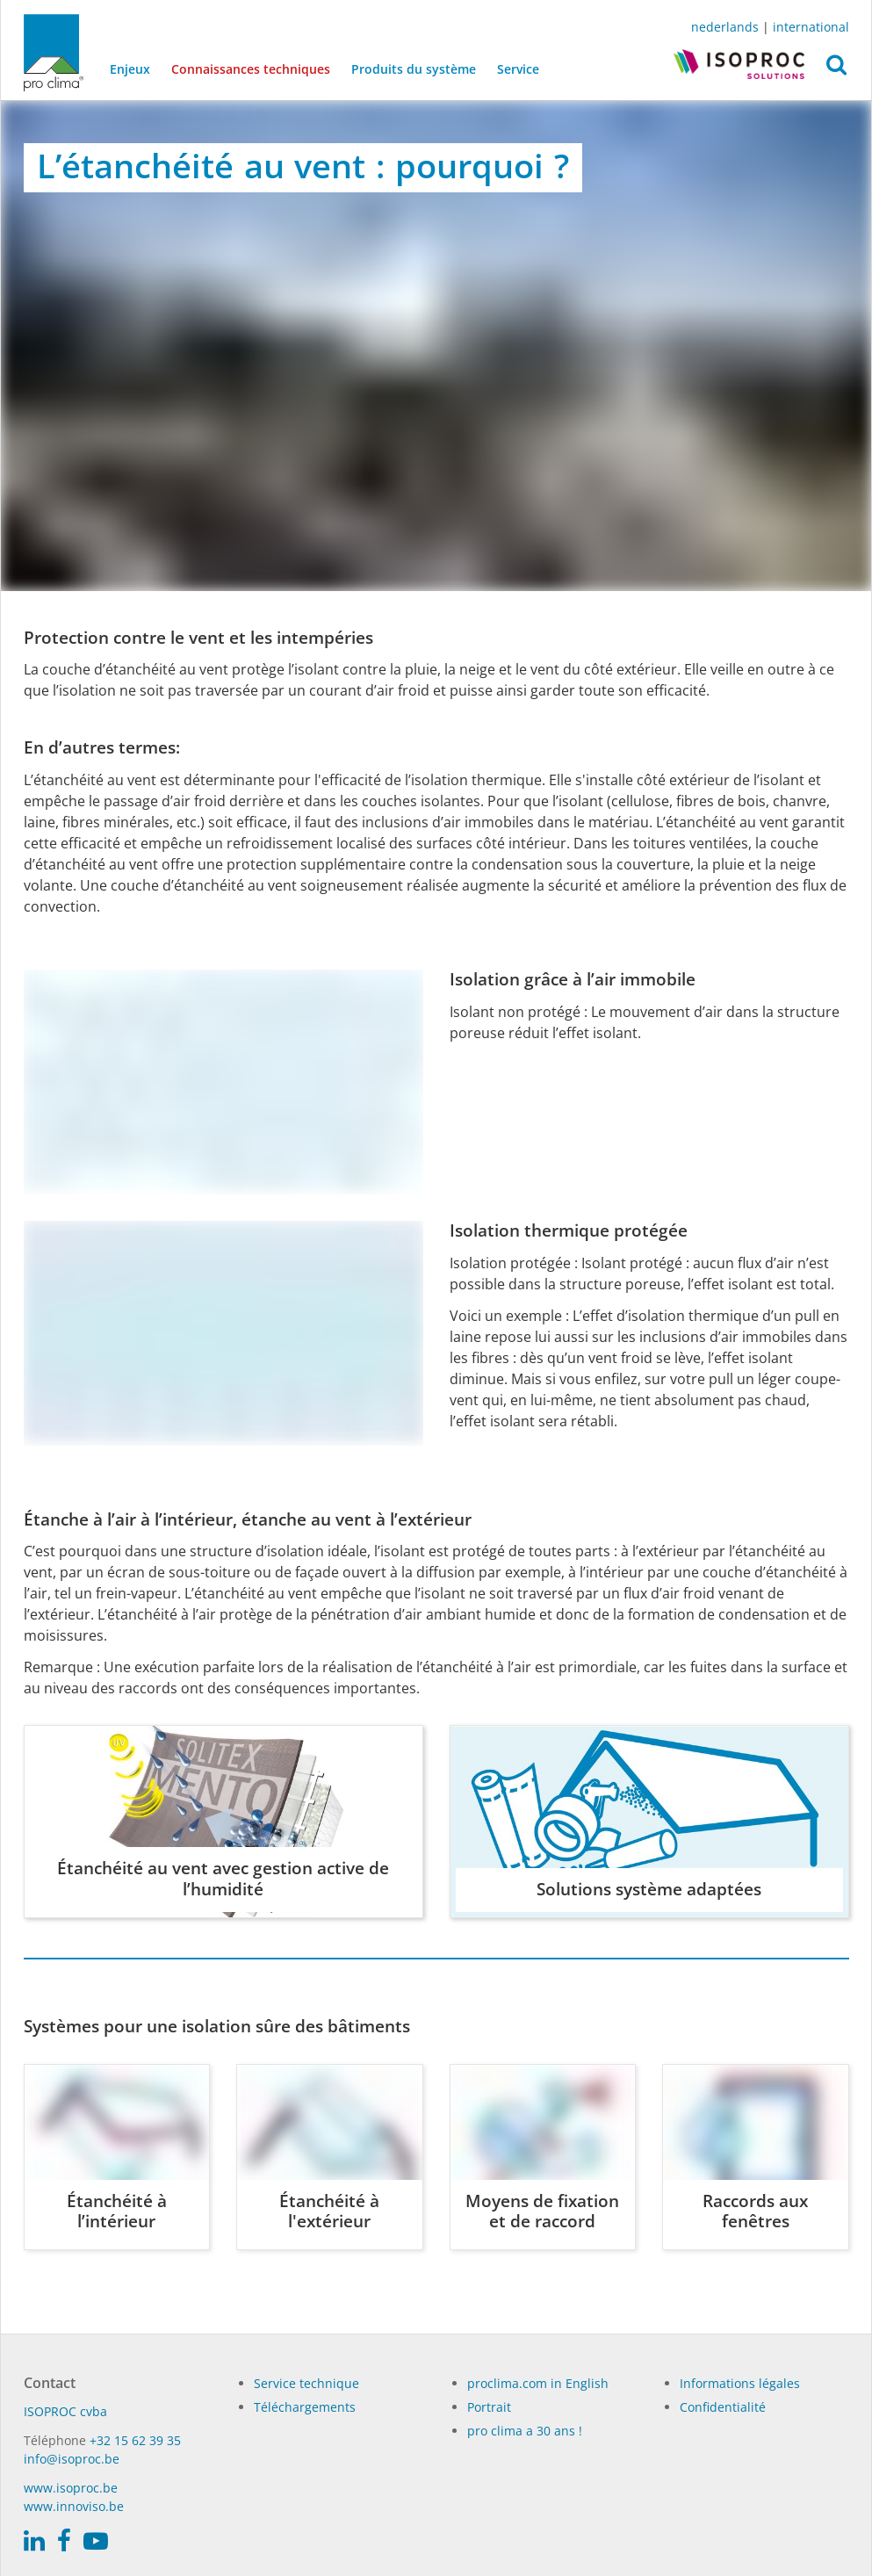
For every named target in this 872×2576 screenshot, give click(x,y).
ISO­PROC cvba (65, 2411)
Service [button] (518, 69)
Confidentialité (723, 2407)
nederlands (725, 26)
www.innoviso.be (74, 2506)
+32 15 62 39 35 (135, 2440)
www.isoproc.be (71, 2487)
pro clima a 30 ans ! (524, 2430)
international (811, 26)
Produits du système (413, 69)
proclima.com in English (538, 2383)
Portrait (489, 2407)
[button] (836, 69)
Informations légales (740, 2383)
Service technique (306, 2383)
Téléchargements (305, 2407)
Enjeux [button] (130, 69)
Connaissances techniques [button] (250, 69)
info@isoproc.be (71, 2458)
